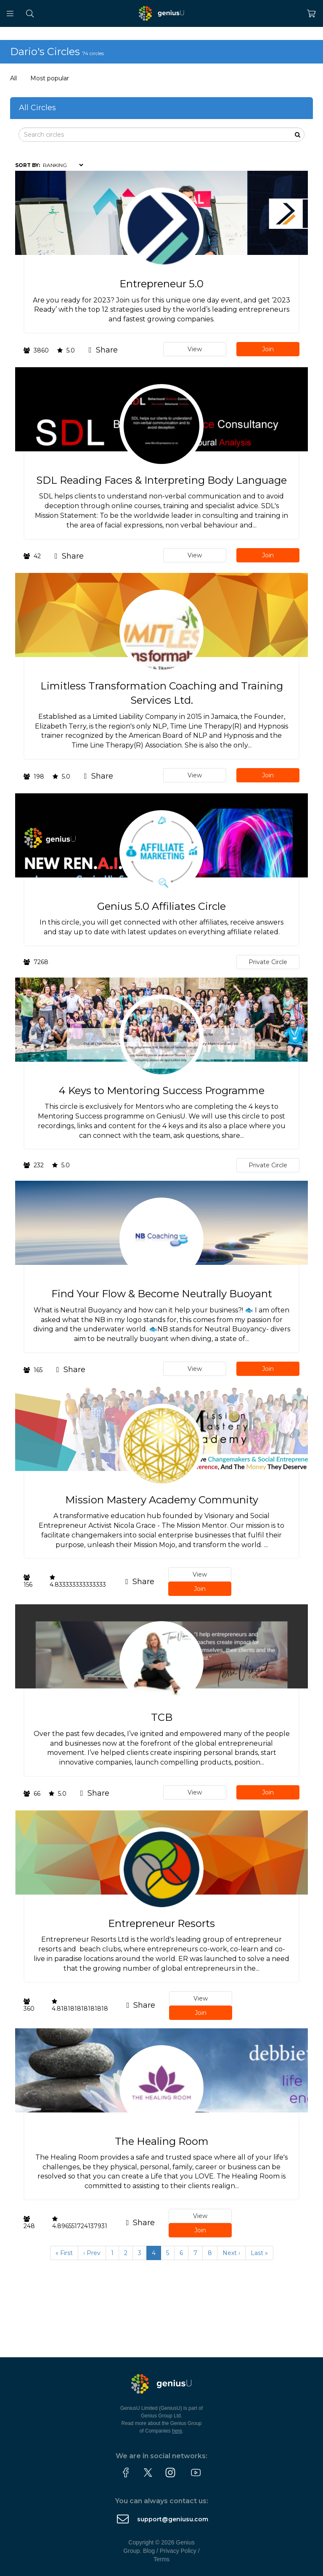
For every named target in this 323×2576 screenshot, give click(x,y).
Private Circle (268, 962)
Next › (231, 2253)
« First (64, 2253)
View (195, 349)
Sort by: (27, 165)
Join (268, 349)
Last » (259, 2253)
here (177, 2431)
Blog (149, 2550)
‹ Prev (92, 2253)
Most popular (49, 78)
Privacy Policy (178, 2550)
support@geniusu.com (172, 2519)
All (13, 78)
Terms (161, 2559)
